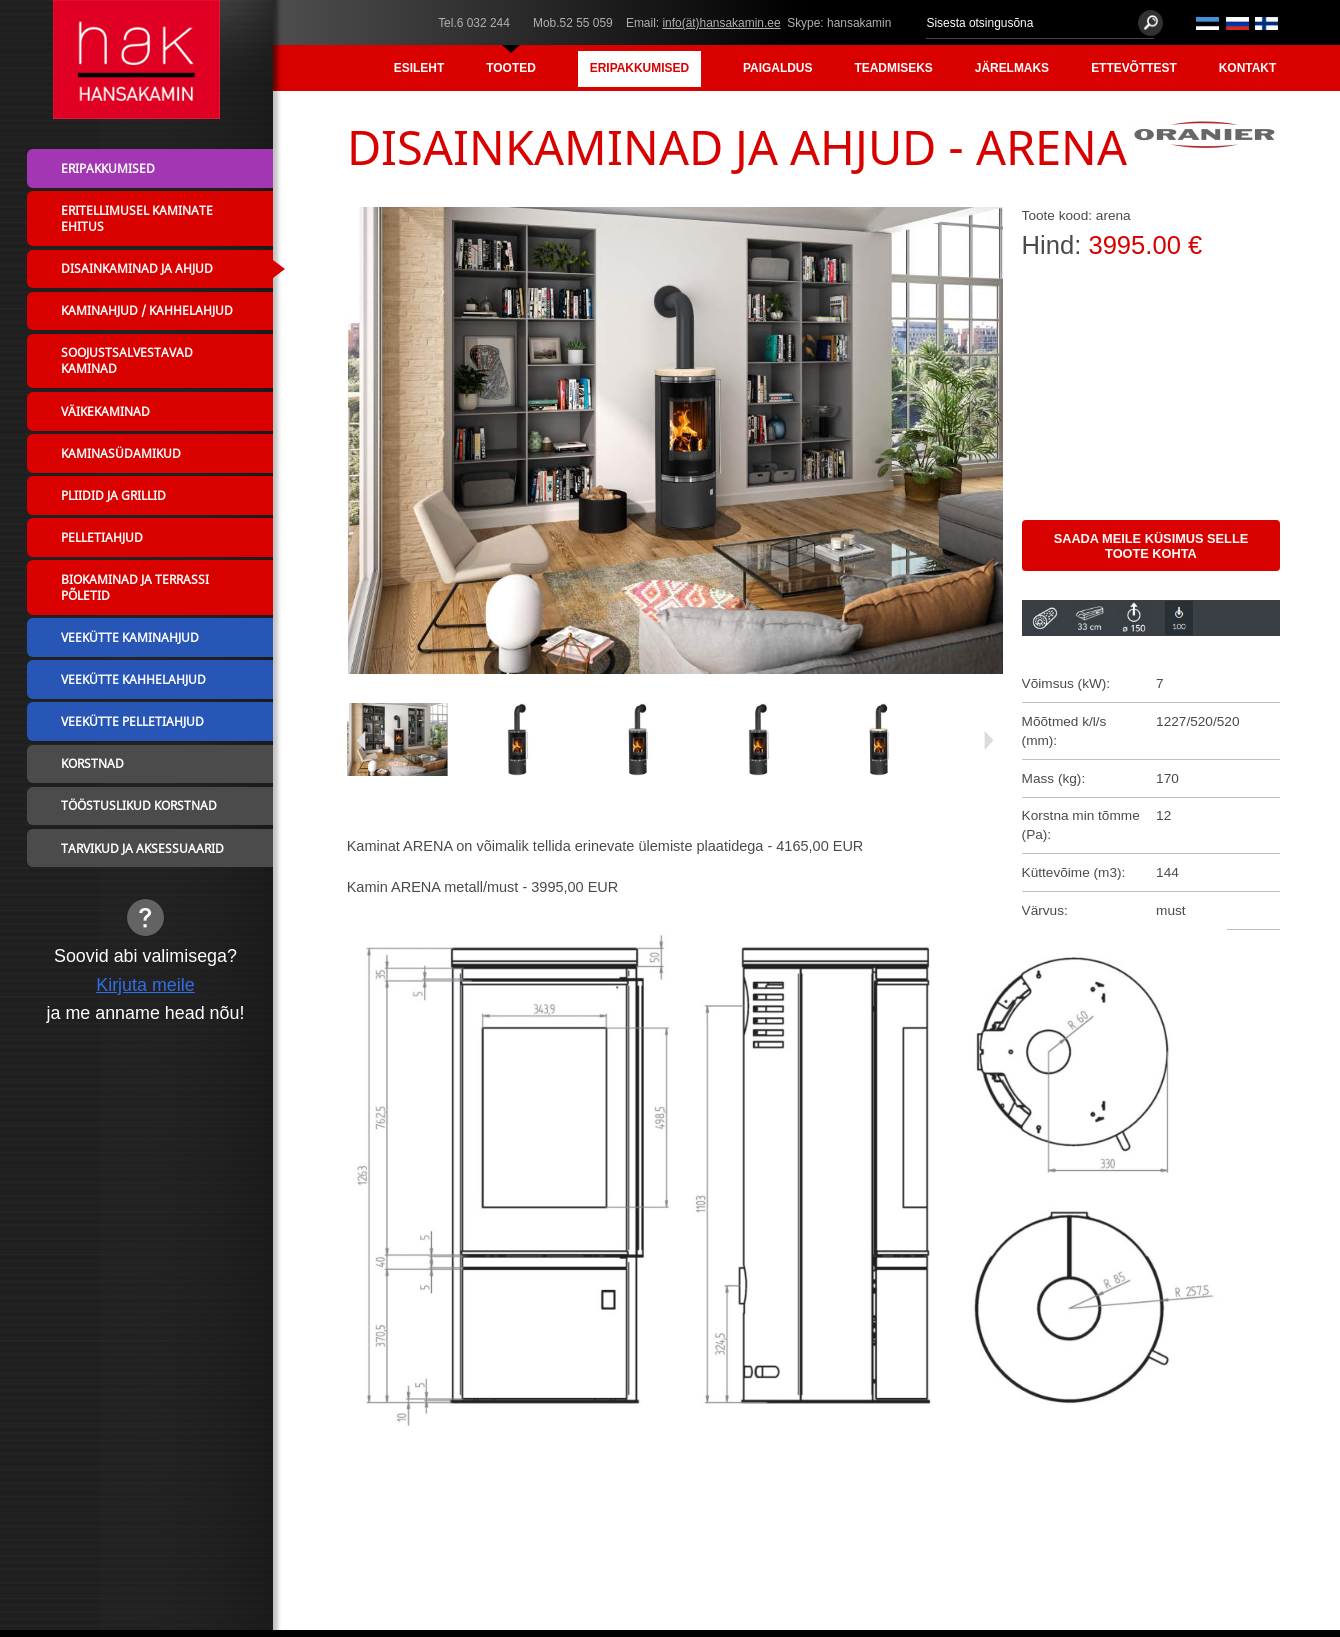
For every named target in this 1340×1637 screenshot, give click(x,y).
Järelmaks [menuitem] (1012, 68)
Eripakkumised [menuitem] (639, 68)
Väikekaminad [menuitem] (105, 411)
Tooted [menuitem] (511, 68)
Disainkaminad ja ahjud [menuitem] (137, 268)
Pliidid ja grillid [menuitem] (113, 495)
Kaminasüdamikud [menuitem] (121, 453)
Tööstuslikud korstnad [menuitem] (139, 805)
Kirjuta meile (145, 985)
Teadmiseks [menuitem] (893, 68)
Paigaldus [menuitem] (777, 68)
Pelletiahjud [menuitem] (102, 537)
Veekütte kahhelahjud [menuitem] (133, 679)
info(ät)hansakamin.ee (721, 23)
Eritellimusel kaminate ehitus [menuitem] (137, 218)
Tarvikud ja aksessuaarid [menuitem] (142, 848)
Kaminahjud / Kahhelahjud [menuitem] (147, 310)
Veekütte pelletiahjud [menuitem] (132, 721)
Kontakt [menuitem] (1247, 68)
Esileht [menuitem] (419, 68)
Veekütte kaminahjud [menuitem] (130, 637)
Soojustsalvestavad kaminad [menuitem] (127, 360)
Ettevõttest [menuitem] (1134, 68)
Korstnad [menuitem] (92, 763)
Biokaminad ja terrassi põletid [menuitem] (135, 587)
